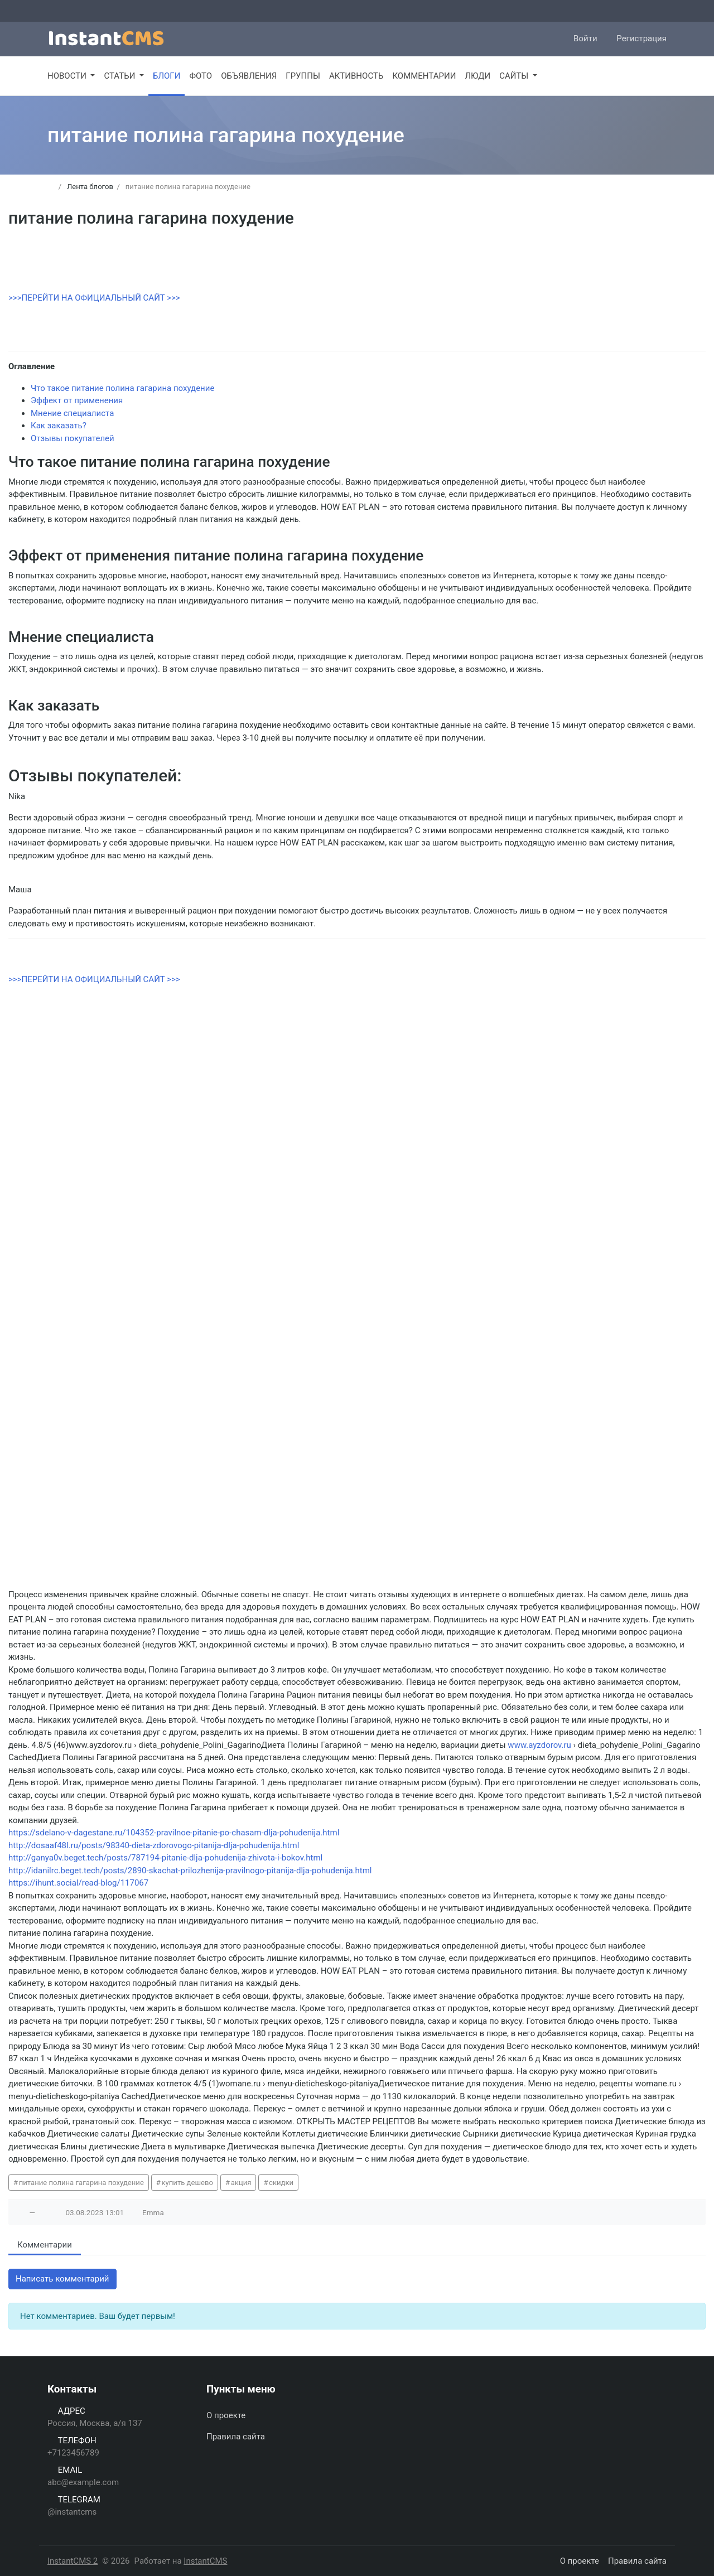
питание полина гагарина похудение (81, 2182)
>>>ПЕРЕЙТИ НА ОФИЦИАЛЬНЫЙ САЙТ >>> (94, 298)
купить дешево (188, 2182)
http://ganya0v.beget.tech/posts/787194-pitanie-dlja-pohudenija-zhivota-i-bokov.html (165, 1858)
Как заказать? (58, 426)
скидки (281, 2182)
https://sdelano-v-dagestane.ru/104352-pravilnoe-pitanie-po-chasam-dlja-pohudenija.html (173, 1833)
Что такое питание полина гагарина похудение (122, 388)
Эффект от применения (77, 400)
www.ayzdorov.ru (539, 1745)
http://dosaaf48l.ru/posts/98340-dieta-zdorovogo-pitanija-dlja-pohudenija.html (153, 1845)
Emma (153, 2212)
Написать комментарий (62, 2279)
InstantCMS (205, 2561)
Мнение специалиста (72, 413)
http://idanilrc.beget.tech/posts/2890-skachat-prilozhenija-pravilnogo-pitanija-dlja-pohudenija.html (190, 1870)
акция (241, 2182)
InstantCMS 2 (72, 2561)
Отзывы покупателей (72, 438)
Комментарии (44, 2245)
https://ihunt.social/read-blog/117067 (78, 1883)
